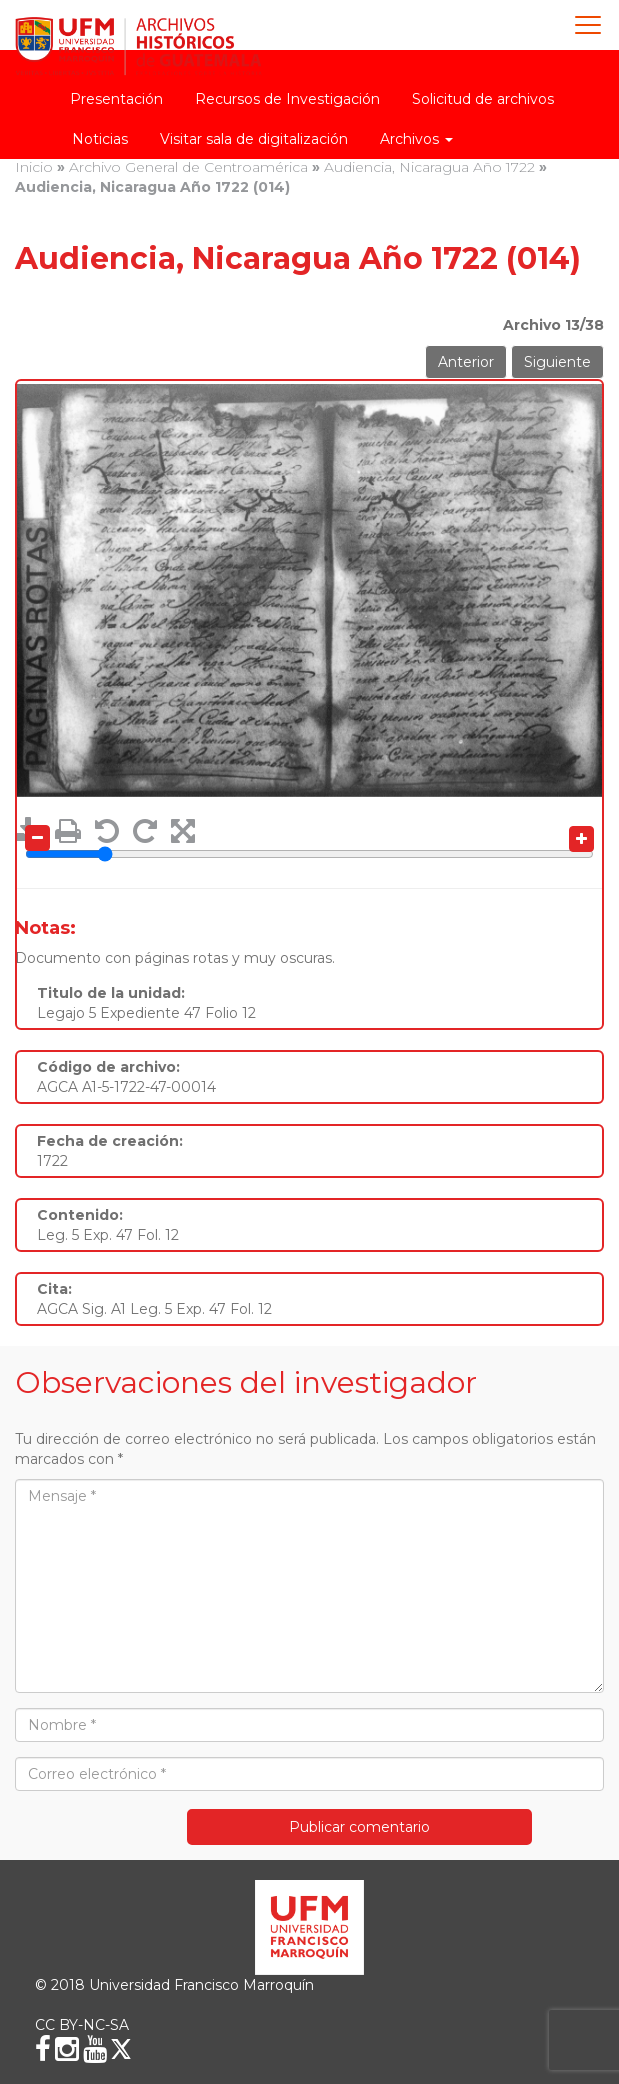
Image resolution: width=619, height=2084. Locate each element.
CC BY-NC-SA (82, 2025)
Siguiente (557, 362)
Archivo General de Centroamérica (188, 167)
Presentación (116, 99)
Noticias (100, 139)
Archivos (416, 139)
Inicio (34, 167)
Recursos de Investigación (287, 99)
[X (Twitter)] (121, 2049)
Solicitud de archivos (483, 99)
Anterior (466, 362)
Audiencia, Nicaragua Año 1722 (429, 167)
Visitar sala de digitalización (254, 139)
